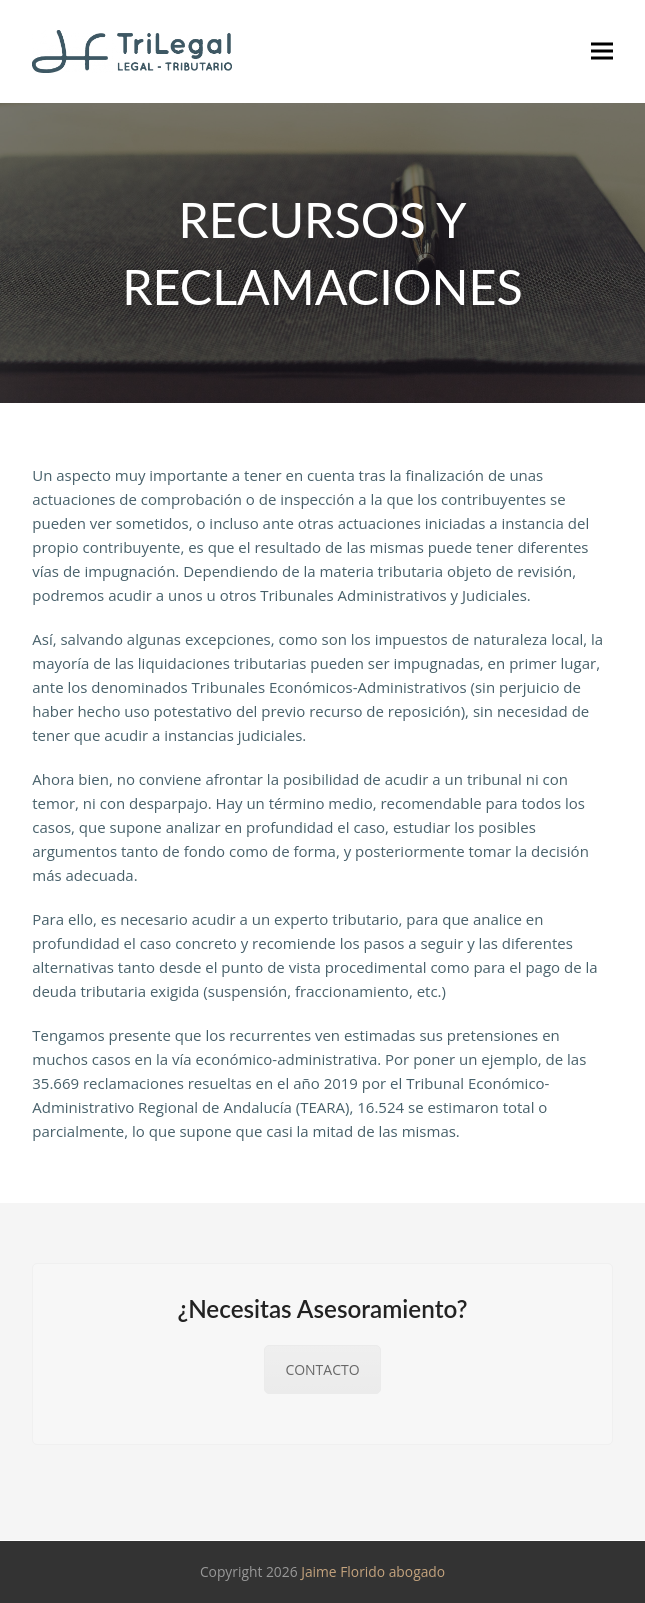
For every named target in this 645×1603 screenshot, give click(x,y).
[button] (602, 51)
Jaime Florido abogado (373, 1571)
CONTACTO (322, 1369)
